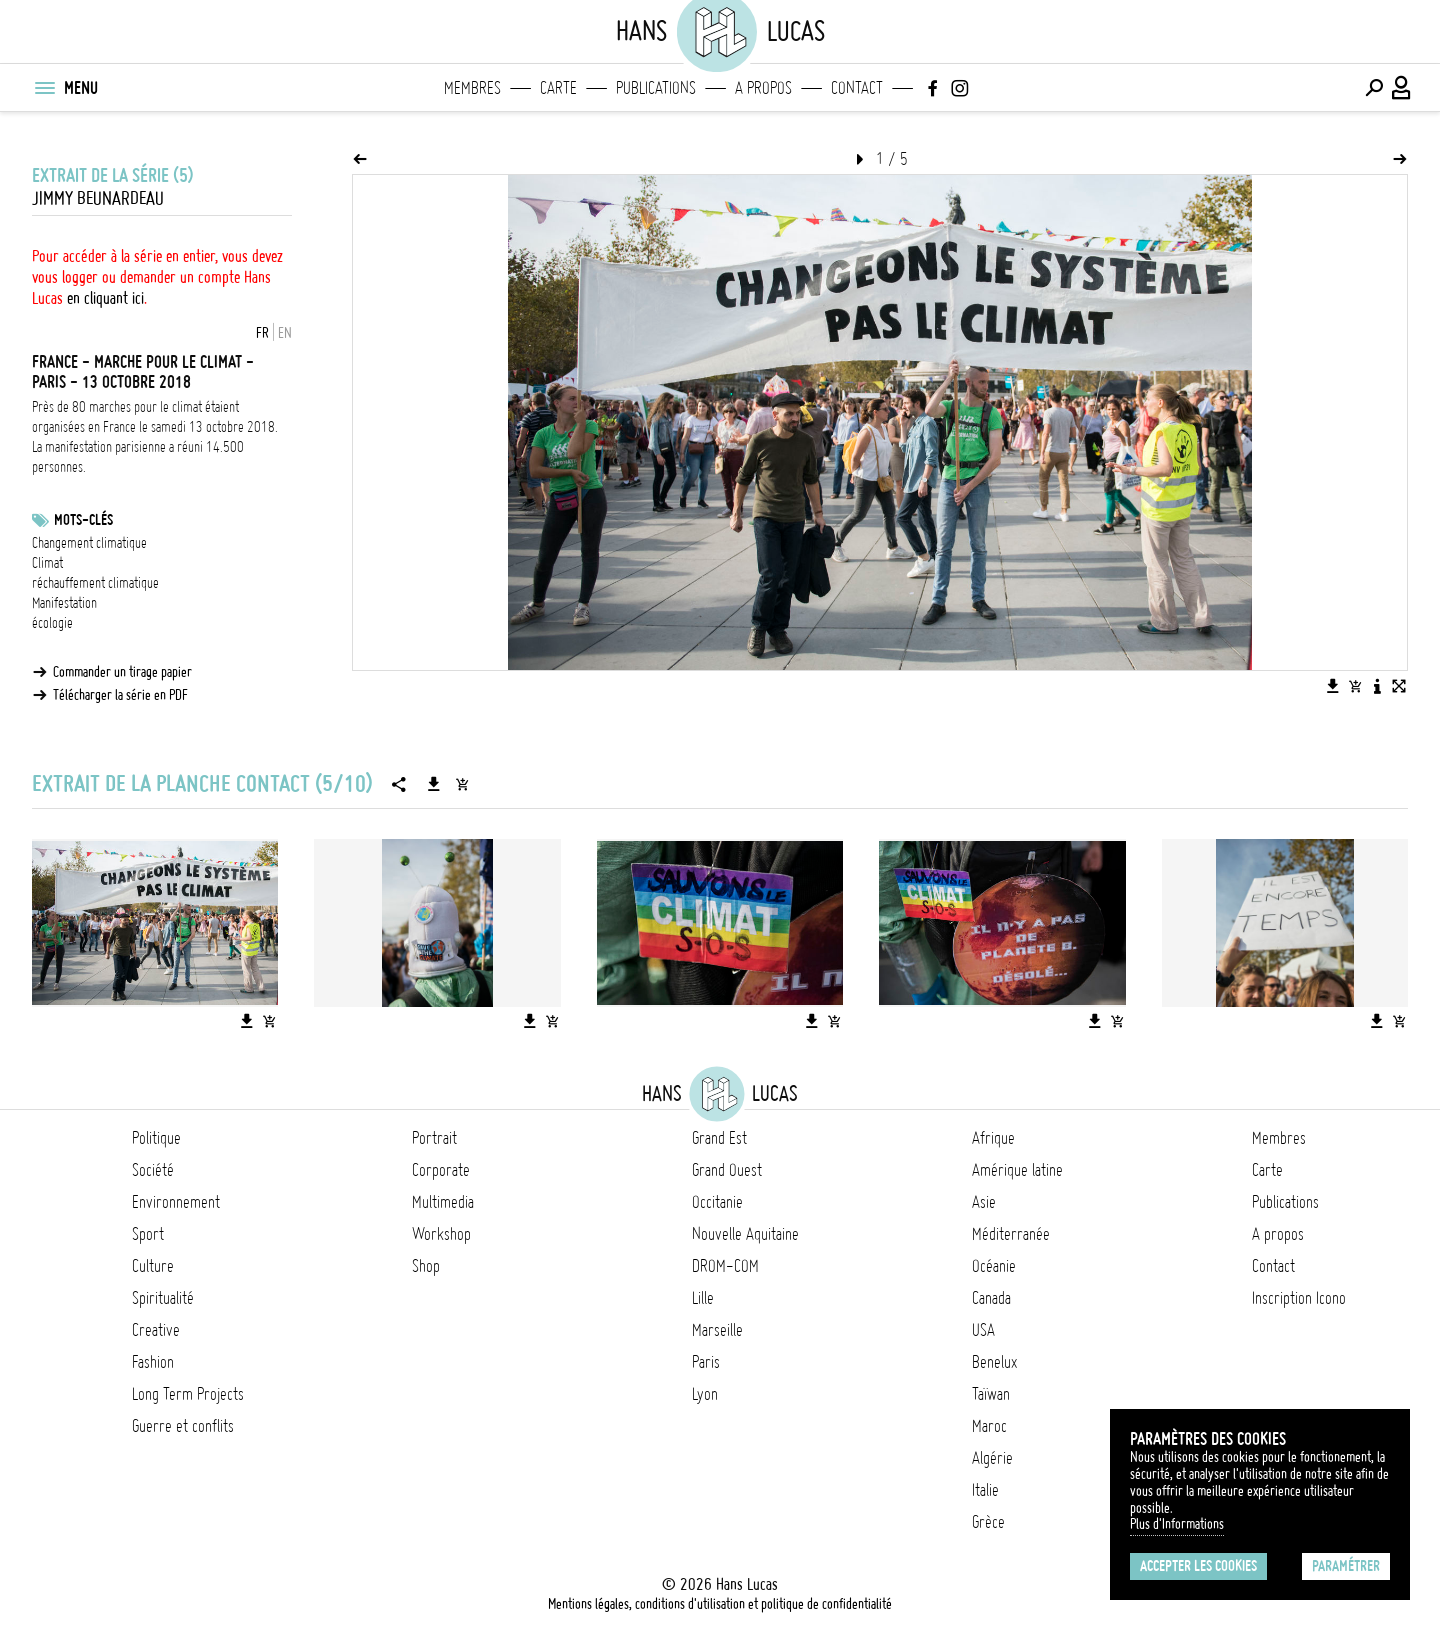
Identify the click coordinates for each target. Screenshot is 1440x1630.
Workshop (441, 1234)
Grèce (988, 1522)
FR (262, 333)
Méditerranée (1011, 1234)
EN (285, 333)
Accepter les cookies (1198, 1566)
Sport (148, 1234)
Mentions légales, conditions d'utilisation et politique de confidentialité (720, 1604)
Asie (984, 1202)
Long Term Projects (188, 1394)
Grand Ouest (727, 1170)
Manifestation (64, 603)
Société (153, 1170)
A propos (763, 88)
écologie (52, 623)
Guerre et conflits (183, 1426)
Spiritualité (163, 1298)
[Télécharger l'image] (1333, 686)
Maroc (989, 1426)
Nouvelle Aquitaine (745, 1234)
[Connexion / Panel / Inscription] (1402, 88)
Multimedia (443, 1202)
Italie (985, 1490)
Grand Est (719, 1138)
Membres (472, 88)
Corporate (441, 1170)
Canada (991, 1298)
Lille (703, 1298)
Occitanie (717, 1202)
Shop (426, 1266)
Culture (153, 1266)
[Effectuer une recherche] (1374, 88)
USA (983, 1330)
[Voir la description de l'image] (1377, 686)
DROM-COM (725, 1266)
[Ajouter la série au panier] (462, 784)
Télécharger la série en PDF (120, 695)
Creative (156, 1330)
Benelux (994, 1362)
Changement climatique (89, 543)
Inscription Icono (1299, 1298)
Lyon (705, 1394)
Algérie (992, 1458)
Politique (156, 1138)
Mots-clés (83, 520)
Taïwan (991, 1394)
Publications (656, 88)
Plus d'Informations (1177, 1524)
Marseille (717, 1330)
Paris (706, 1362)
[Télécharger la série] (434, 784)
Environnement (176, 1202)
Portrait (434, 1138)
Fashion (153, 1362)
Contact (857, 88)
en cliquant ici (105, 298)
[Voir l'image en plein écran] (1399, 686)
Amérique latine (1017, 1170)
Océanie (994, 1266)
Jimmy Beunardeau (98, 198)
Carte (558, 88)
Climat (47, 563)
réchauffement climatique (95, 583)
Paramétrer (1346, 1566)
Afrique (993, 1138)
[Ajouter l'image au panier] (1355, 686)
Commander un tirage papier (122, 672)
